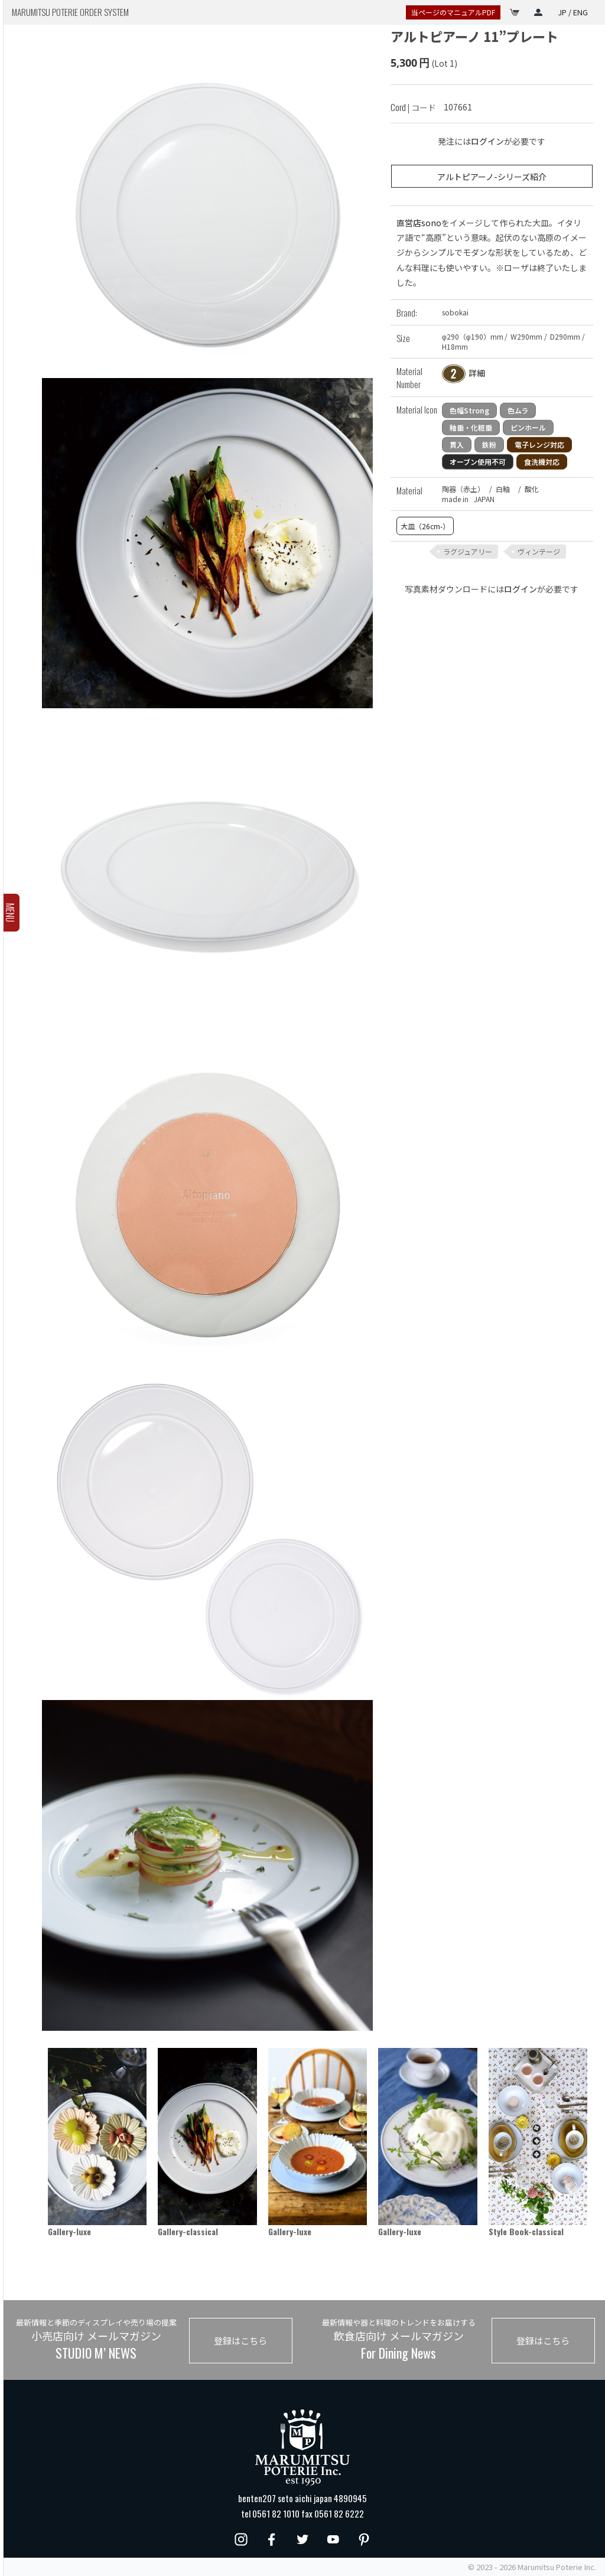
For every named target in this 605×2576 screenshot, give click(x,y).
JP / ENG (573, 12)
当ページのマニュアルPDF (453, 12)
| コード (413, 106)
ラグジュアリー (467, 551)
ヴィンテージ (539, 551)
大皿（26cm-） (425, 526)
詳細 (477, 373)
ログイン (487, 141)
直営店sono (418, 223)
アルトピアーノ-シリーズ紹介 (492, 176)
